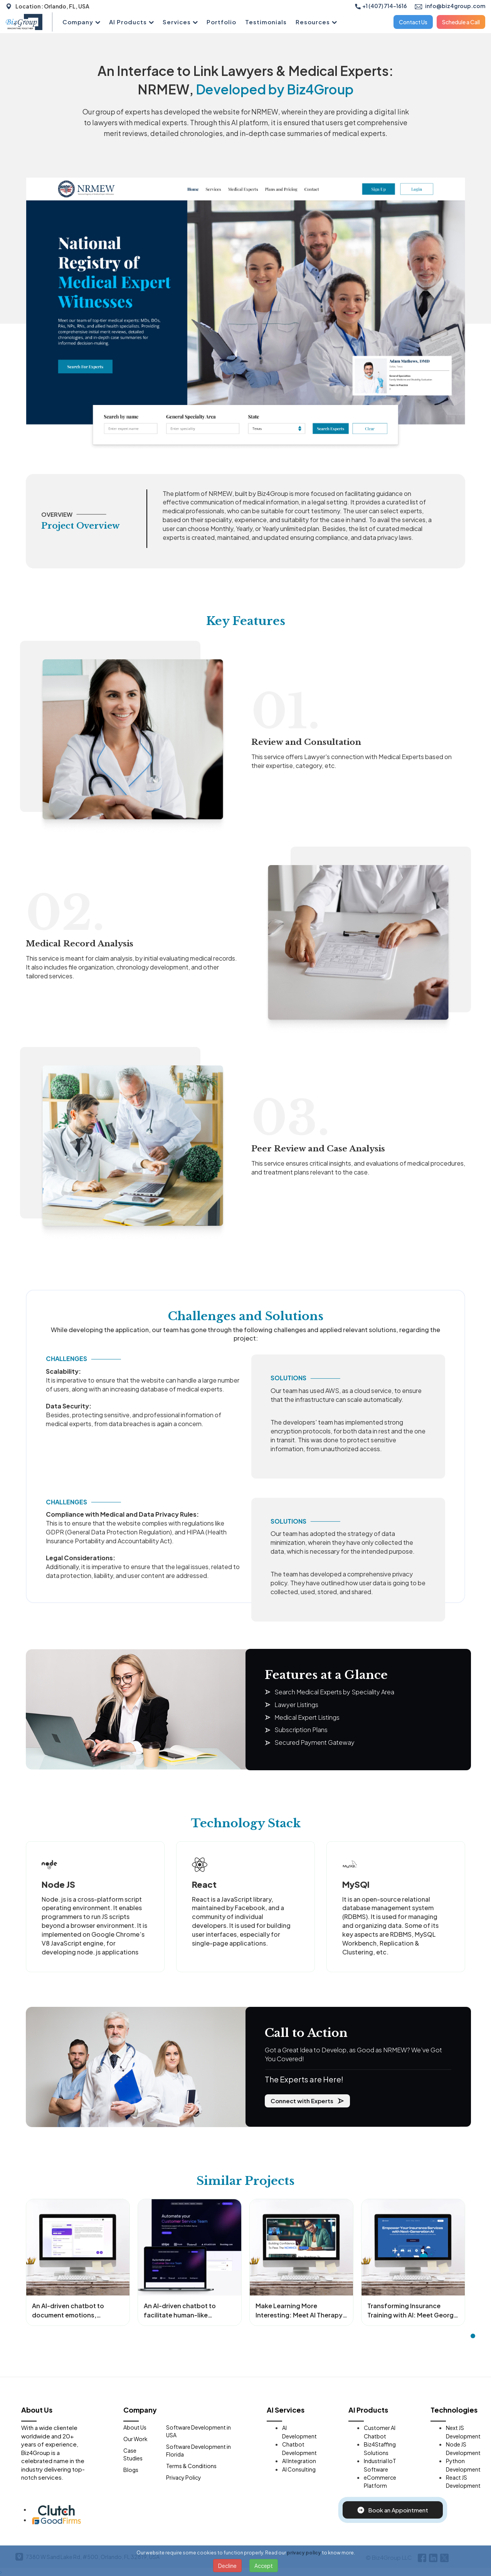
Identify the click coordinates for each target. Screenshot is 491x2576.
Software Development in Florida (198, 2450)
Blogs (130, 2469)
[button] (473, 2336)
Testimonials (266, 21)
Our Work (135, 2438)
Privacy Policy (183, 2477)
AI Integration (299, 2460)
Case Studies (133, 2454)
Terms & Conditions (191, 2465)
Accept (263, 2565)
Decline (227, 2565)
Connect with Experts (307, 2100)
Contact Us (413, 21)
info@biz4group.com (450, 5)
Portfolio (221, 21)
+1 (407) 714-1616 (381, 5)
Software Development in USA (198, 2431)
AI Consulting (299, 2469)
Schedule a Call (461, 21)
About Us (134, 2427)
